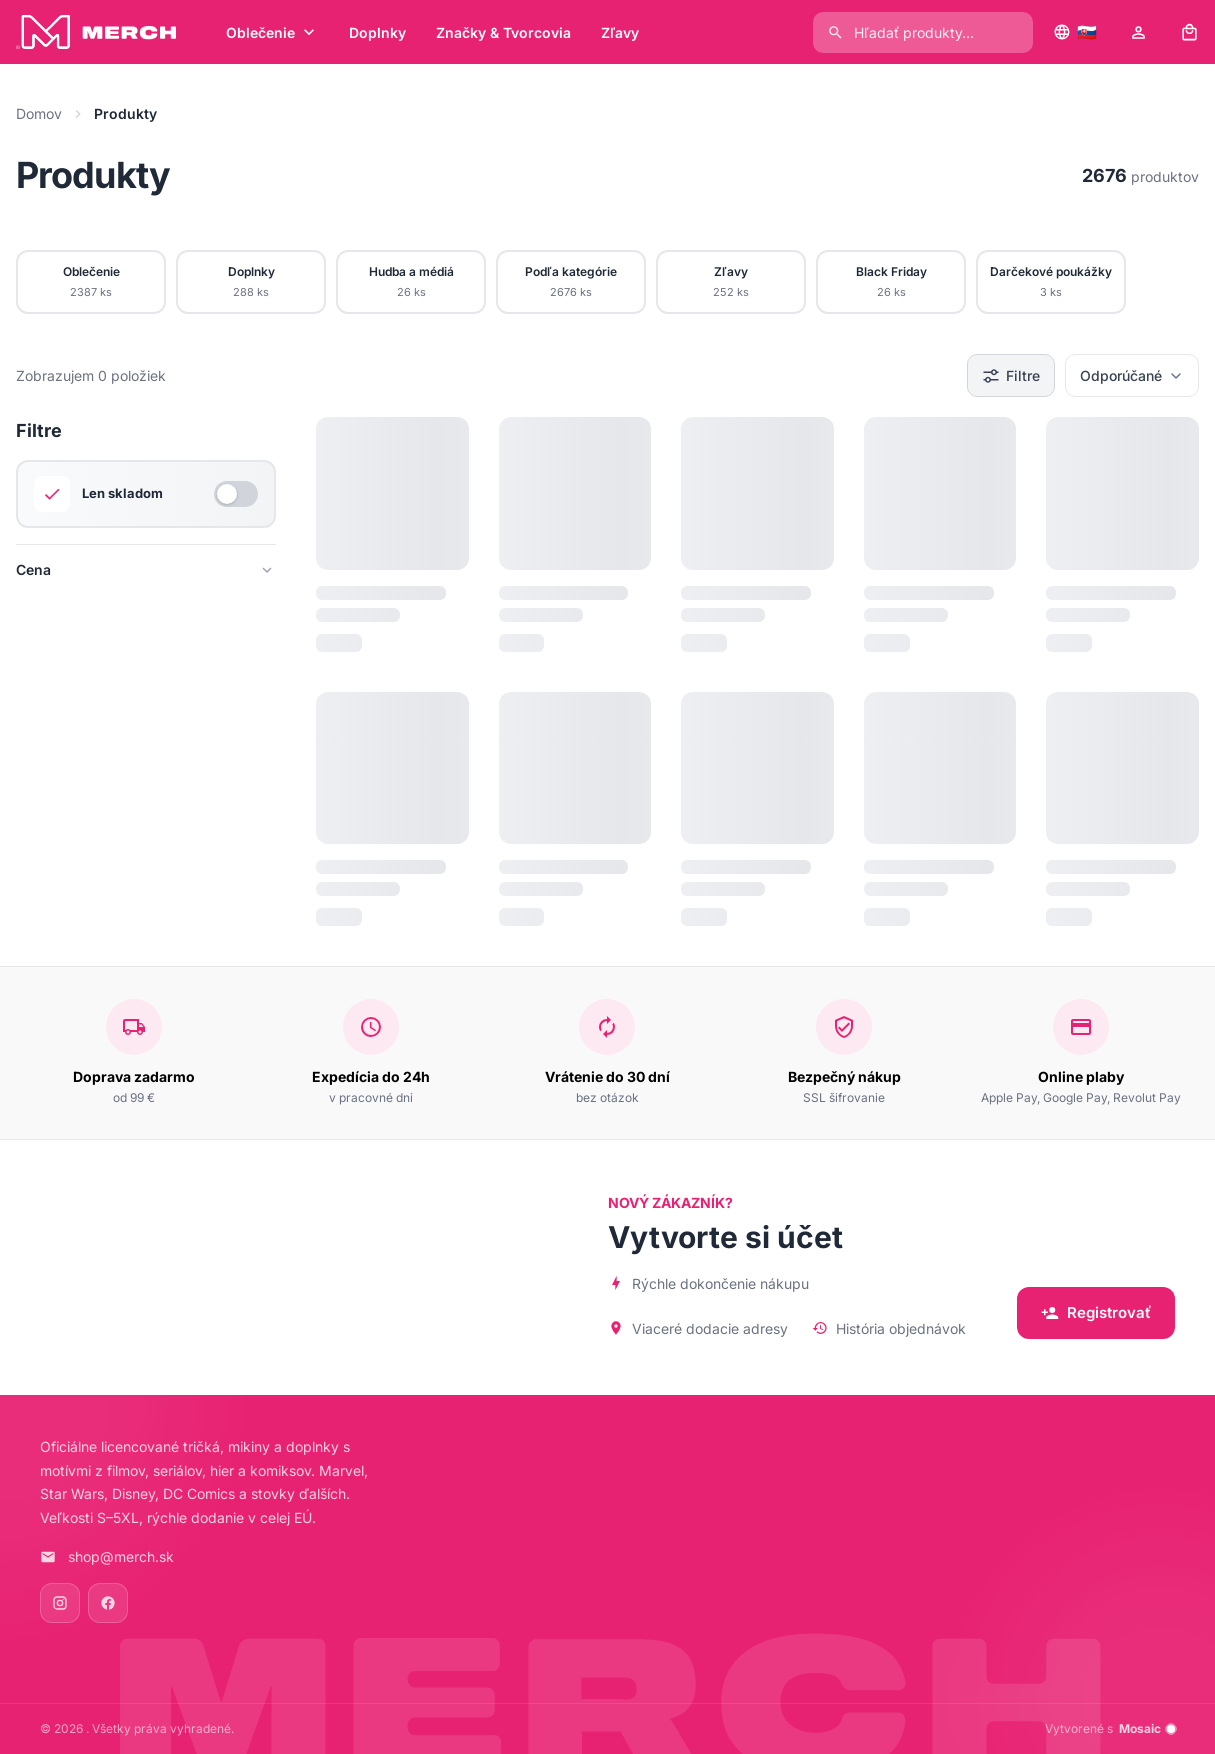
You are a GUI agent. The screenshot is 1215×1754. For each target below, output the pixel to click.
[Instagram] (60, 1603)
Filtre (1011, 376)
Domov (39, 113)
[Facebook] (108, 1603)
